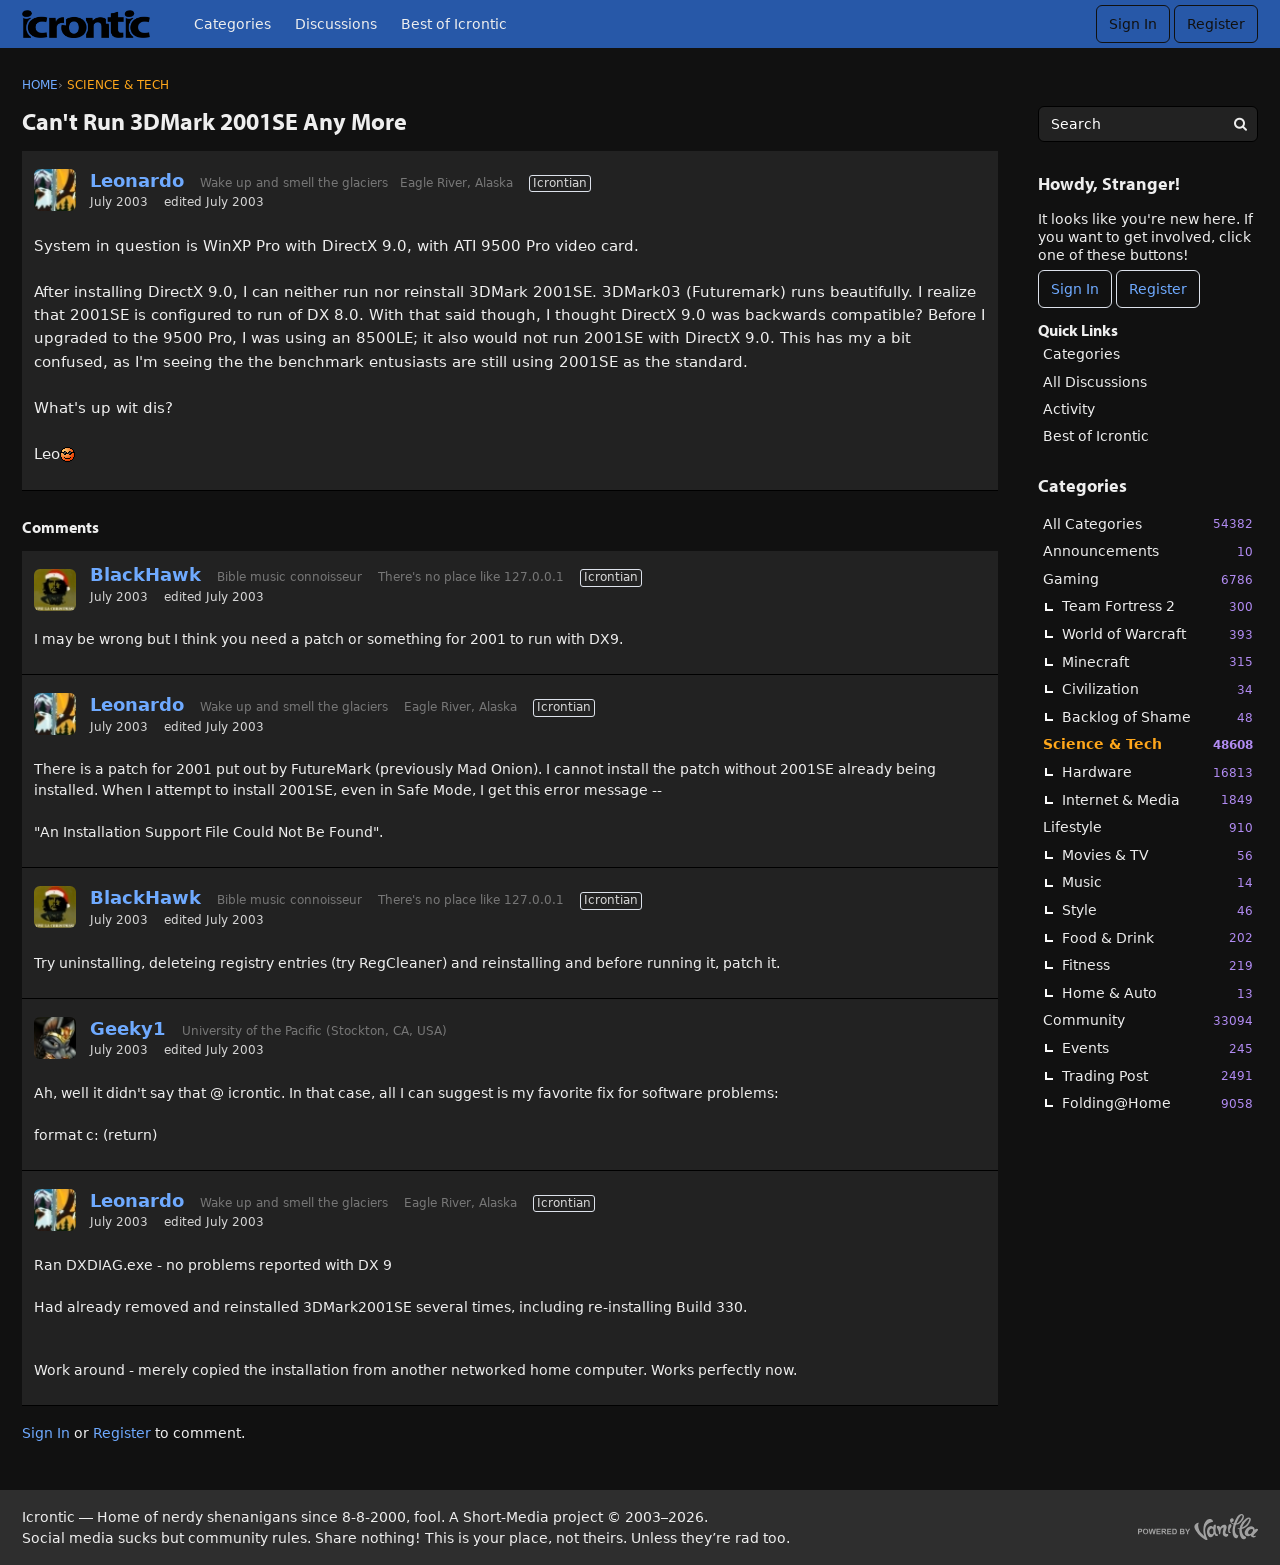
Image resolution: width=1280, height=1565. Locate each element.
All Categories (1148, 523)
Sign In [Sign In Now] (1075, 289)
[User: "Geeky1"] (55, 1038)
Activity (1069, 409)
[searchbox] (1148, 124)
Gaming (1148, 579)
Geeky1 (128, 1028)
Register (1216, 24)
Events (1157, 1048)
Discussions (336, 24)
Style (1157, 910)
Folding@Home (1157, 1103)
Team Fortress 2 (1157, 606)
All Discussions (1095, 382)
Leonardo (137, 180)
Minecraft (1157, 661)
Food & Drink (1157, 937)
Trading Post (1157, 1075)
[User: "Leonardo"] (55, 190)
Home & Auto (1157, 993)
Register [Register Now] (1158, 289)
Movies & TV (1157, 855)
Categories (232, 24)
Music (1157, 882)
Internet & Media (1157, 799)
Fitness (1157, 965)
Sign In (1133, 24)
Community (1148, 1020)
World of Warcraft (1157, 634)
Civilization (1157, 689)
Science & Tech (1148, 744)
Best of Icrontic (454, 24)
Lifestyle (1148, 827)
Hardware (1157, 772)
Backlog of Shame (1157, 717)
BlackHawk (145, 574)
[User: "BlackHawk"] (55, 590)
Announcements (1148, 551)
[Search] (1240, 124)
